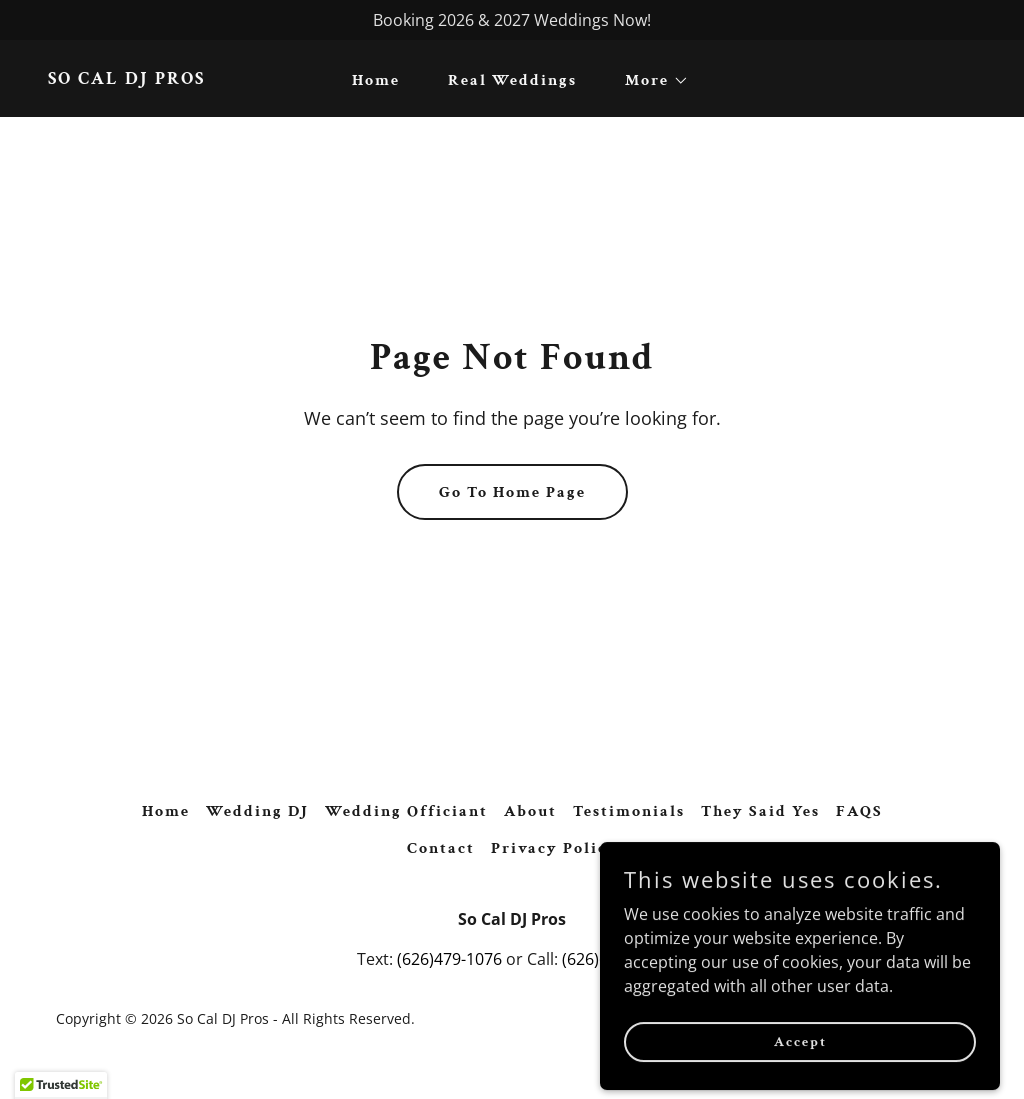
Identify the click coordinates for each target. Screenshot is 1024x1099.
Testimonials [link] (629, 811)
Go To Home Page (512, 492)
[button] (649, 81)
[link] (126, 78)
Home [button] (166, 811)
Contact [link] (441, 848)
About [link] (530, 811)
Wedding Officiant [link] (406, 811)
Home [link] (376, 80)
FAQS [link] (859, 811)
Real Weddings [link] (512, 80)
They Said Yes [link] (760, 811)
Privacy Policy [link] (554, 848)
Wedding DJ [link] (257, 811)
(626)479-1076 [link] (449, 959)
